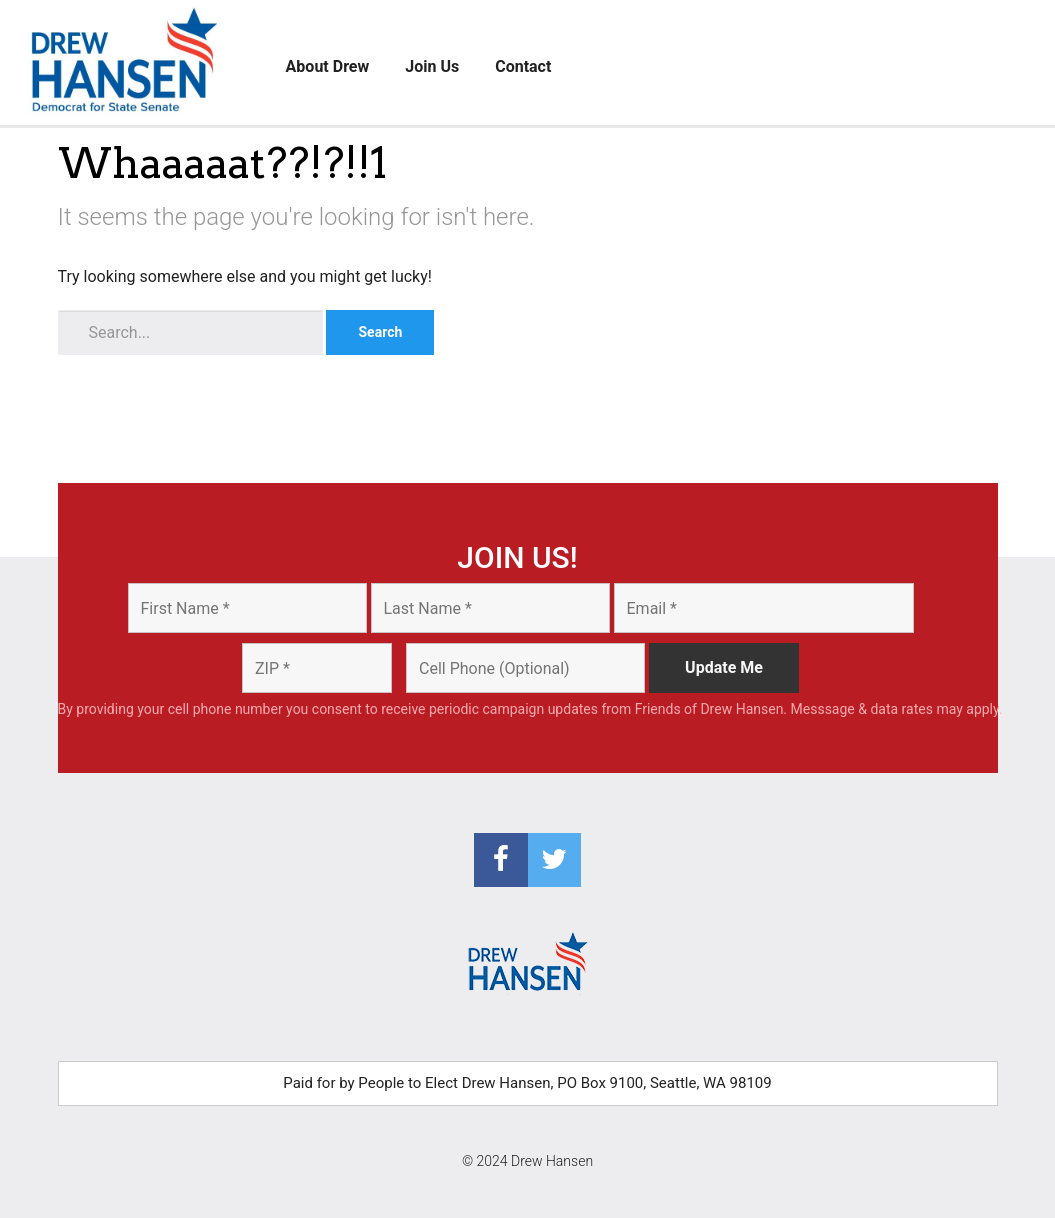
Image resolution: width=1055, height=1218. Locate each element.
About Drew (328, 66)
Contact (523, 66)
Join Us (432, 66)
